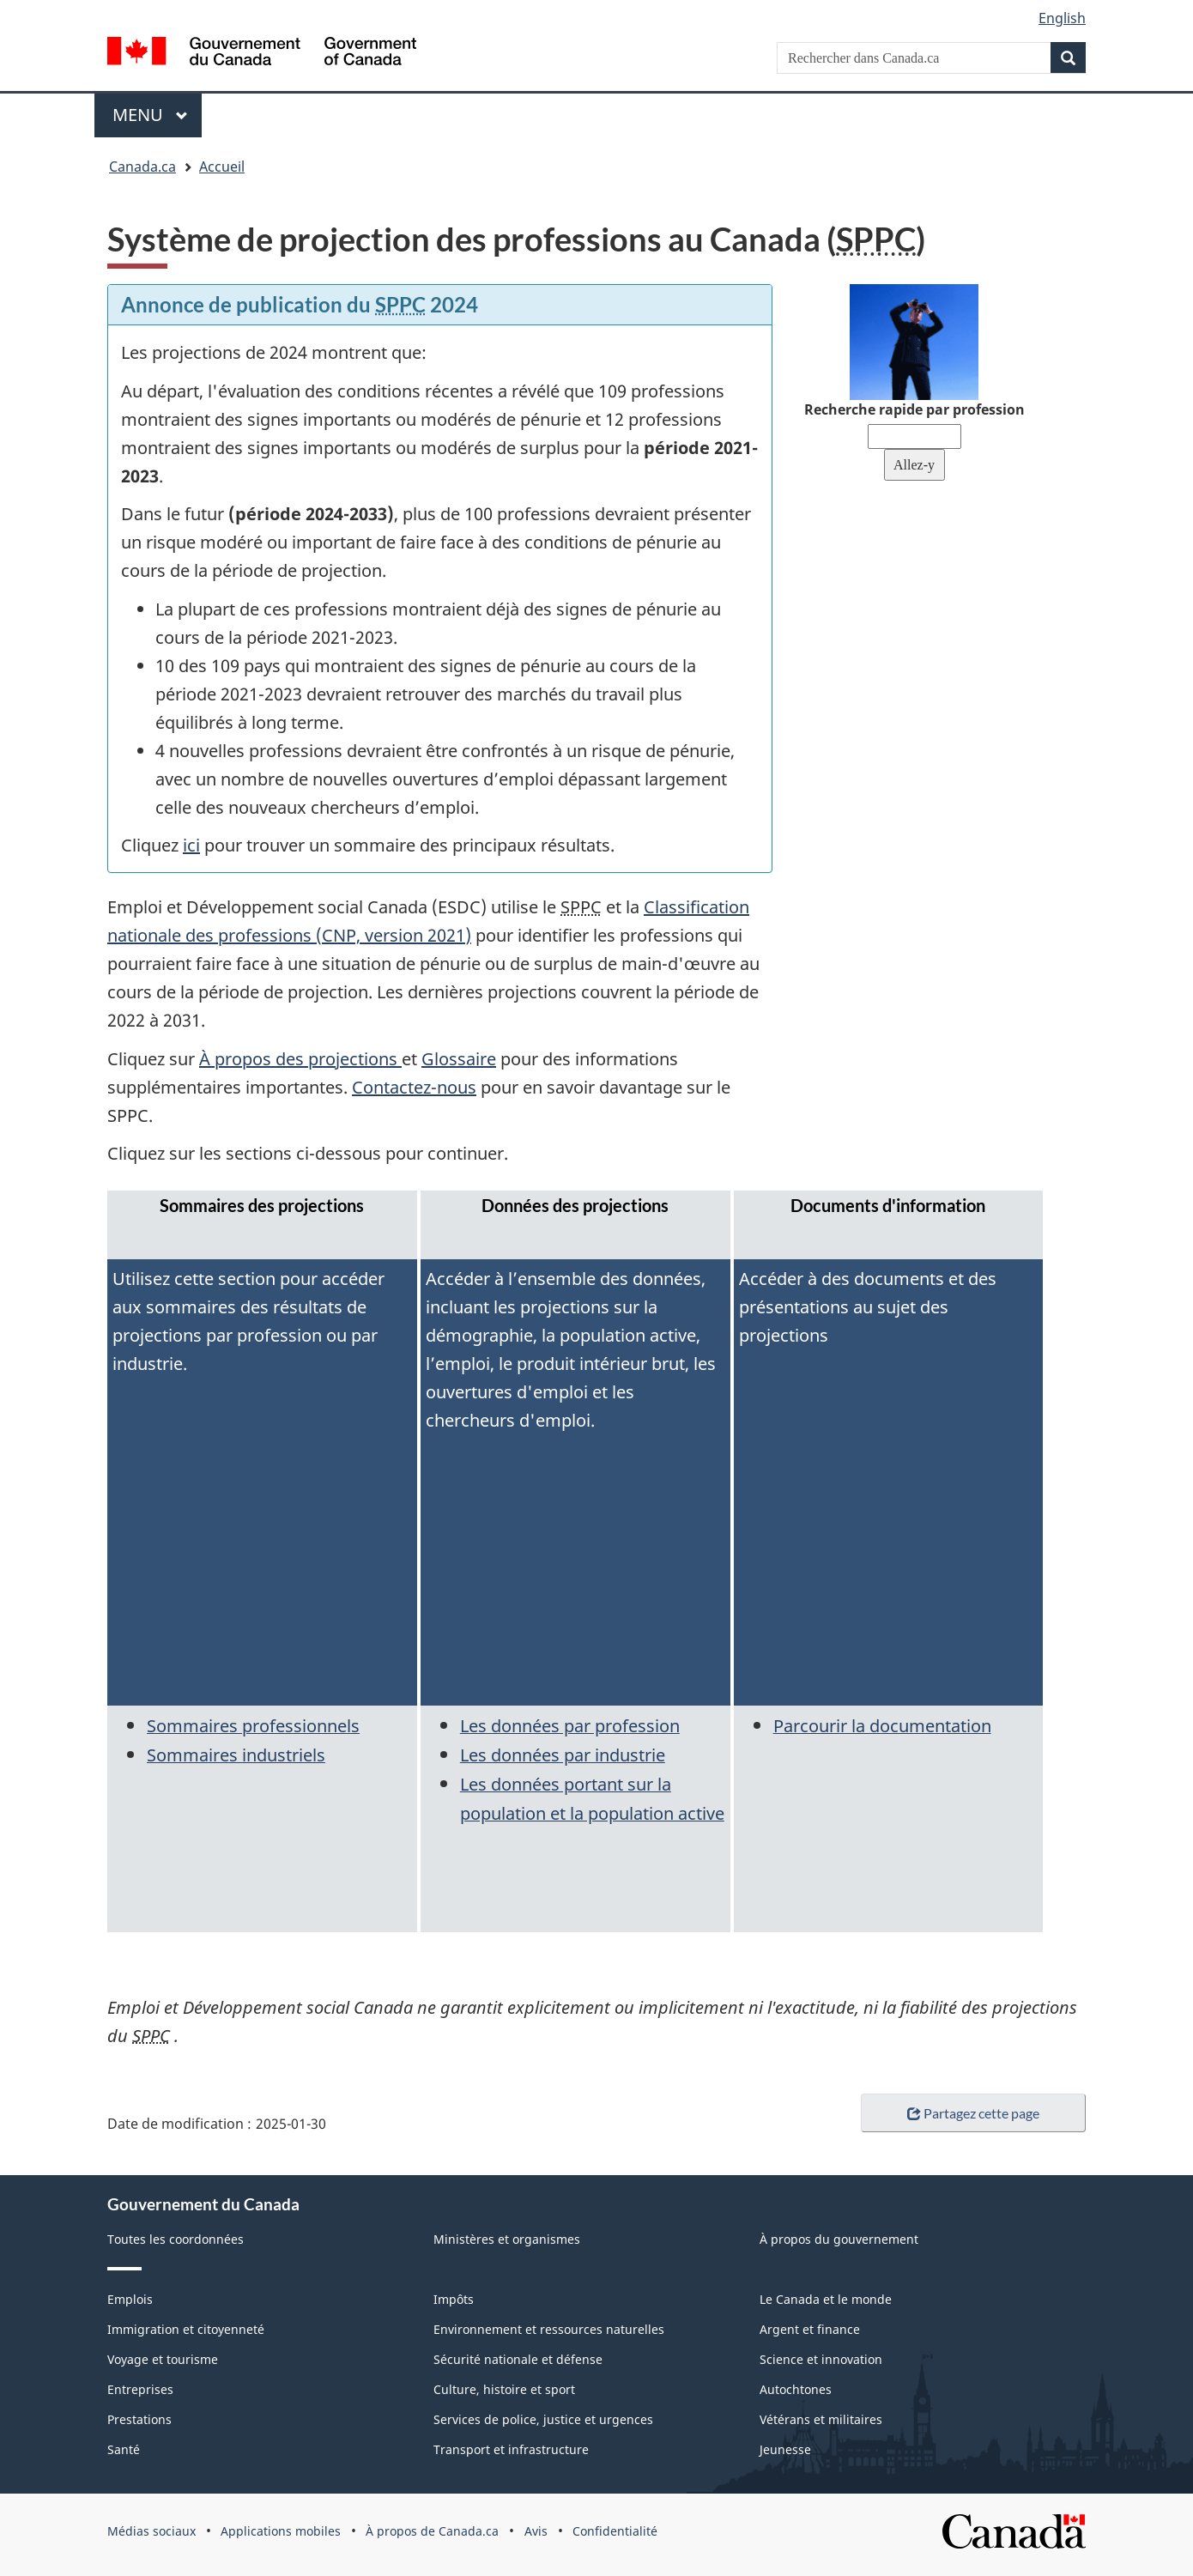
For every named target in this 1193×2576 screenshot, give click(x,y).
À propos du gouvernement (839, 2239)
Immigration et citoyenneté (185, 2329)
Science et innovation (821, 2359)
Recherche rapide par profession (914, 409)
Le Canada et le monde (826, 2299)
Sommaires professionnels (253, 1725)
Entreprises (140, 2389)
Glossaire (458, 1058)
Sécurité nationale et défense (518, 2359)
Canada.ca (142, 166)
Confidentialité (614, 2531)
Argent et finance (810, 2329)
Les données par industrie (562, 1755)
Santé (123, 2449)
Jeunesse (785, 2449)
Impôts (453, 2299)
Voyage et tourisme (162, 2359)
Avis (536, 2531)
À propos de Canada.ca (432, 2531)
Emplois (130, 2299)
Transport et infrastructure (511, 2449)
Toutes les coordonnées (175, 2239)
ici (191, 845)
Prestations (139, 2419)
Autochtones (796, 2389)
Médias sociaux (151, 2531)
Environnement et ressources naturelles (548, 2329)
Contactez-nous (414, 1087)
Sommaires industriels (236, 1755)
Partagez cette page (973, 2113)
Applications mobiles (281, 2531)
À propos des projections (300, 1058)
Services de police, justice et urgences (543, 2419)
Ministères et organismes (506, 2239)
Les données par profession (570, 1725)
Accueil (222, 166)
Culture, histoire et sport (504, 2389)
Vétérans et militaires (821, 2419)
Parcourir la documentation (882, 1725)
